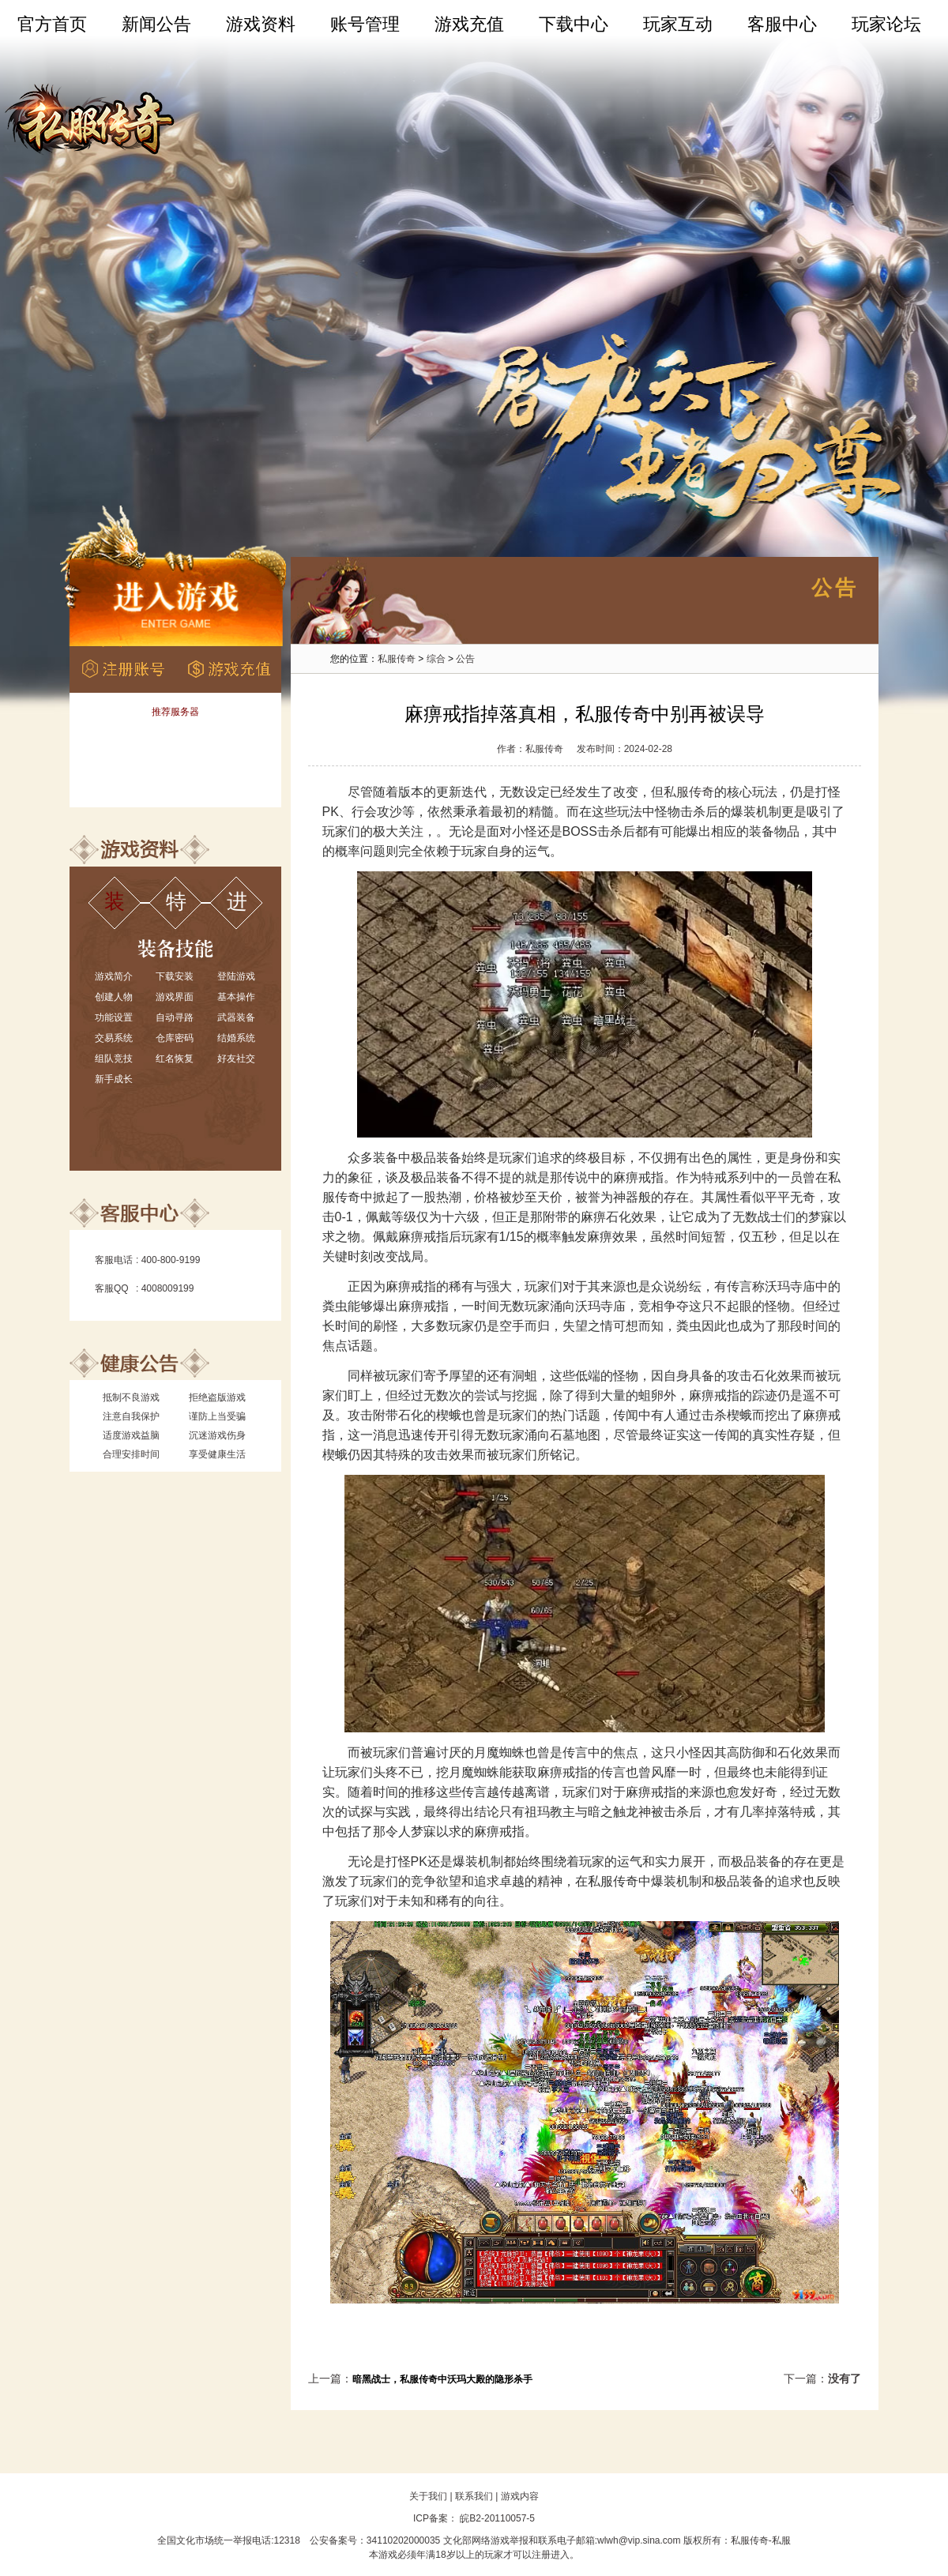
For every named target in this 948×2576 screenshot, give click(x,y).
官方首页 (52, 24)
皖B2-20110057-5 (496, 2518)
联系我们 (474, 2496)
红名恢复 (175, 1058)
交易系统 (114, 1038)
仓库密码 (175, 1038)
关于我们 (428, 2496)
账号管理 (365, 24)
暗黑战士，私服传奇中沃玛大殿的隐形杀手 (442, 2379)
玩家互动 (678, 24)
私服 (781, 2540)
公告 (465, 658)
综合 (436, 658)
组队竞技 (114, 1058)
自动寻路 (175, 1017)
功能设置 (114, 1017)
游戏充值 (469, 24)
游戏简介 (114, 976)
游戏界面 (175, 996)
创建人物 (114, 996)
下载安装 (175, 976)
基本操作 (236, 996)
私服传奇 (397, 658)
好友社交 (236, 1058)
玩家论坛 (886, 24)
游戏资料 (260, 24)
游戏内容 (520, 2496)
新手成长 (114, 1079)
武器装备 (236, 1017)
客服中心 (782, 24)
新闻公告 (156, 24)
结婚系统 (236, 1038)
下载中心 (573, 24)
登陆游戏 (236, 976)
